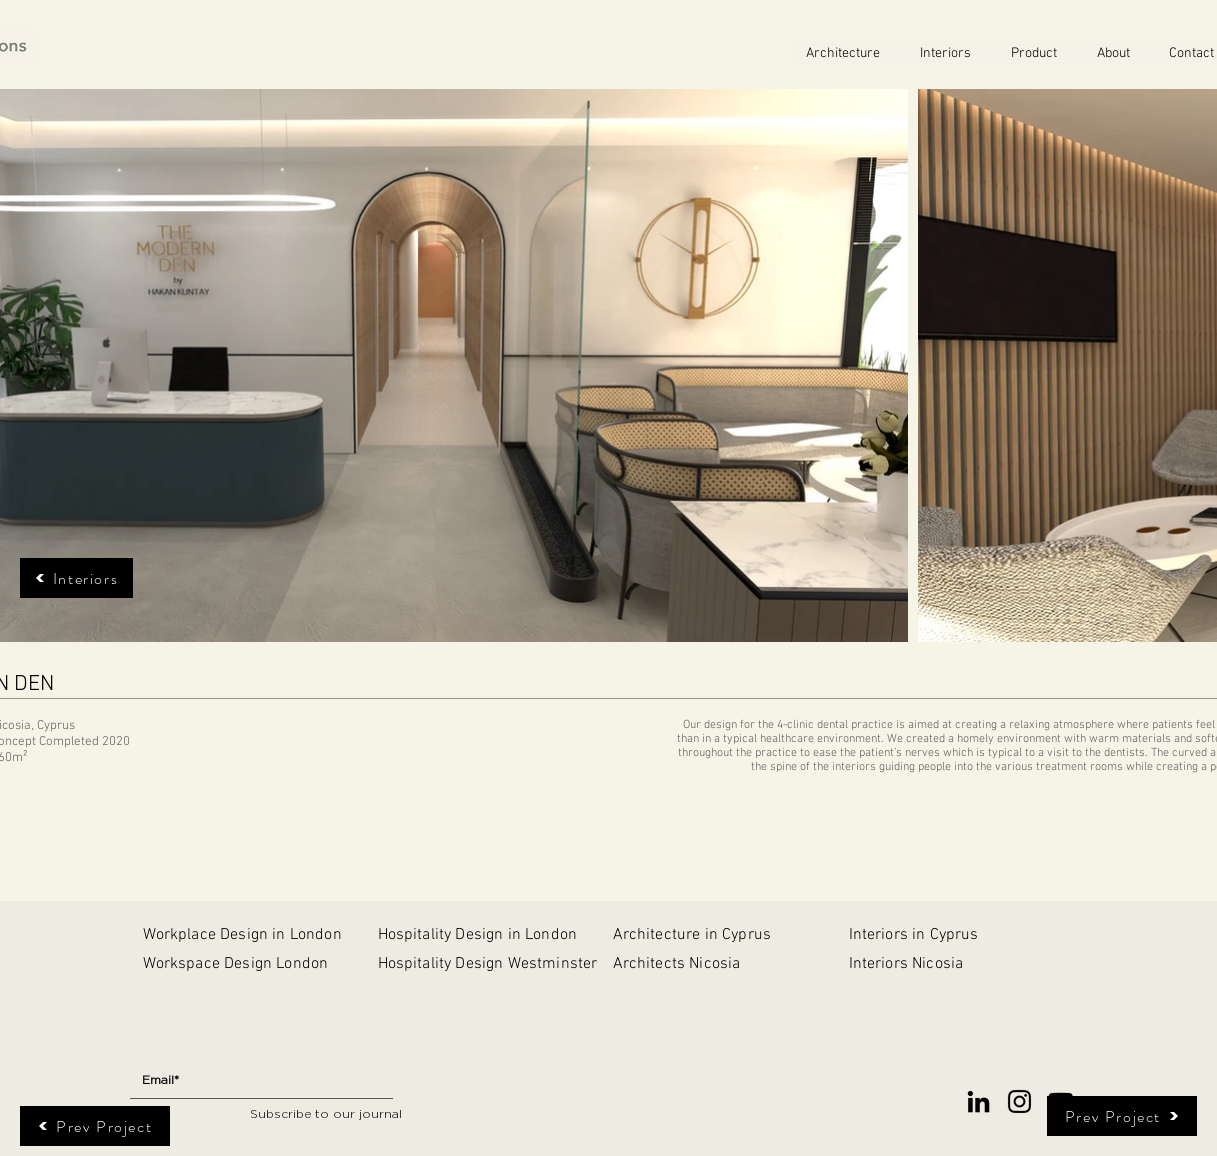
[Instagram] (1019, 1101)
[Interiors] (76, 578)
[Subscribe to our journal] (326, 1114)
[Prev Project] (95, 1126)
